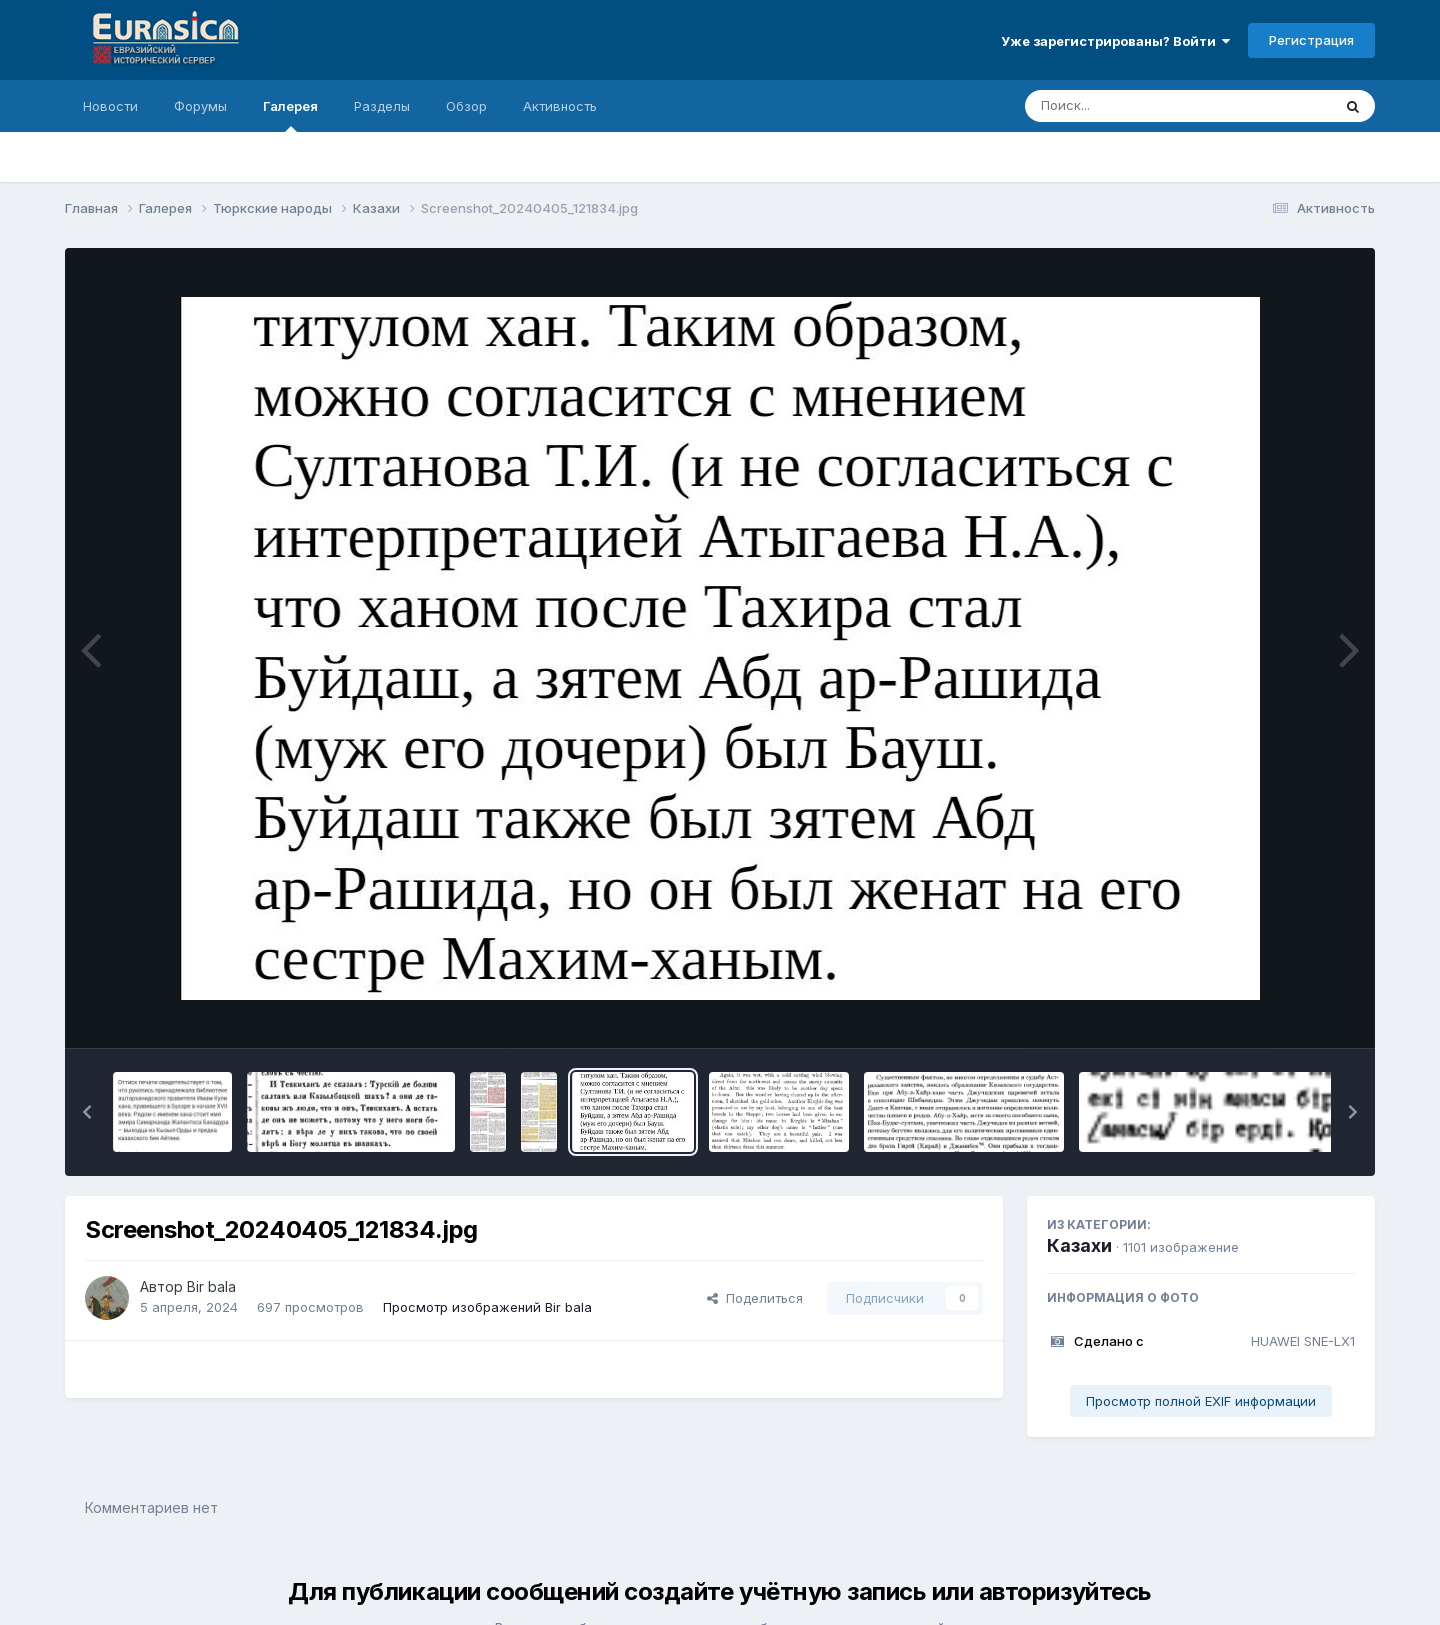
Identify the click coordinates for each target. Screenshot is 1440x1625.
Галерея (290, 115)
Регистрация (1311, 40)
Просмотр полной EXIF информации (1201, 1401)
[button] (87, 1112)
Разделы (382, 106)
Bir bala (211, 1286)
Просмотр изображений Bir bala (487, 1307)
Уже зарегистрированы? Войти (1115, 41)
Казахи (1079, 1245)
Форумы (200, 106)
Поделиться (755, 1298)
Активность (560, 106)
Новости (110, 106)
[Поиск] (1140, 106)
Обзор (466, 106)
